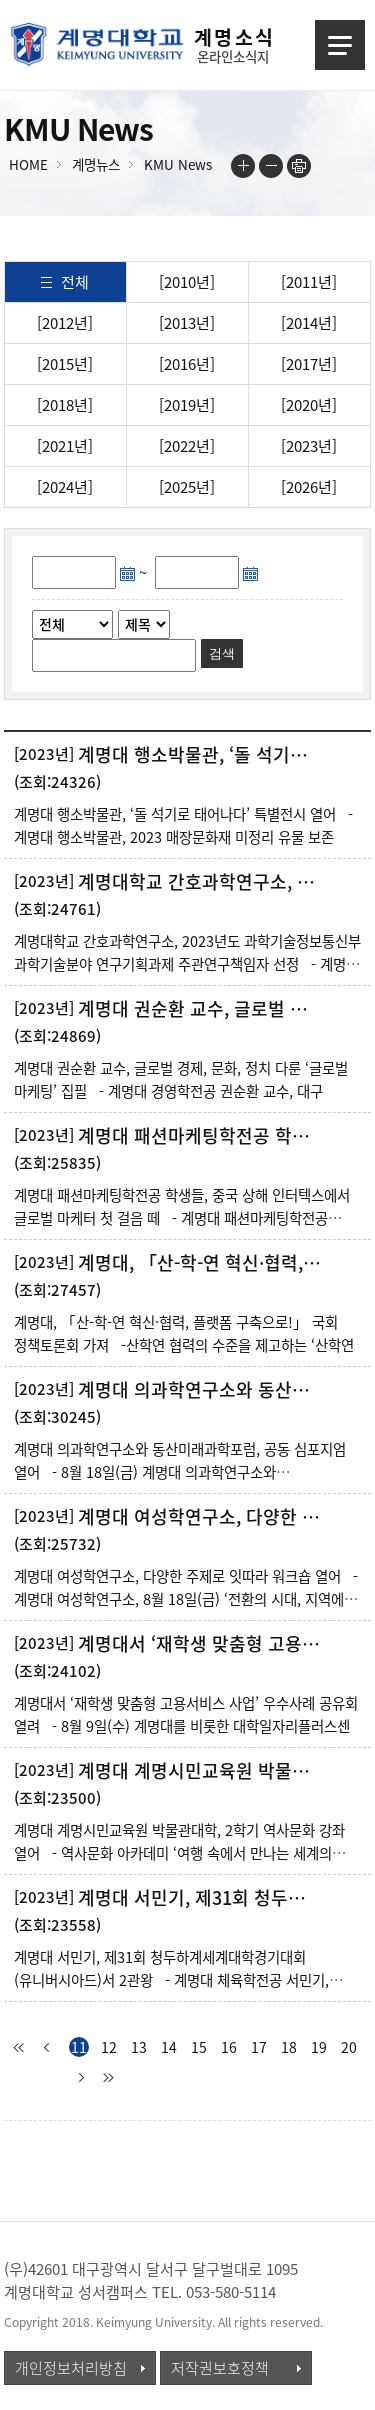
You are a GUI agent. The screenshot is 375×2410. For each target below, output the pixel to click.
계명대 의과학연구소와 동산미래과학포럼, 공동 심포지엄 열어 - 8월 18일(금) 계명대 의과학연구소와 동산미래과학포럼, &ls (180, 1472)
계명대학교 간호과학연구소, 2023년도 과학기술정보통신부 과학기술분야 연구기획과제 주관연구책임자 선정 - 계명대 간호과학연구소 (187, 964)
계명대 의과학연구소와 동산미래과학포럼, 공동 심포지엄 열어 (201, 1390)
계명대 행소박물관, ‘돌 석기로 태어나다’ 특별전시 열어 (201, 755)
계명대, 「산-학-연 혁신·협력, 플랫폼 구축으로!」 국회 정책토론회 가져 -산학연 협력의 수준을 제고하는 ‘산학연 (184, 1333)
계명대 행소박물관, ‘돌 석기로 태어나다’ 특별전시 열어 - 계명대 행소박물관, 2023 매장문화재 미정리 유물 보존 (183, 825)
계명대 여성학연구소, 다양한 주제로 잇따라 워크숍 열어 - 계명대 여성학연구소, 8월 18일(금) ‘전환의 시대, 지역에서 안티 (186, 1599)
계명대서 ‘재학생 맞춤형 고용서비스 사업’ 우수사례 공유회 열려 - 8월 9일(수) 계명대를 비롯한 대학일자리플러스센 (186, 1714)
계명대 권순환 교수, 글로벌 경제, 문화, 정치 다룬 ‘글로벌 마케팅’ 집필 (201, 1009)
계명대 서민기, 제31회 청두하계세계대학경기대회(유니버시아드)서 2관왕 (201, 1898)
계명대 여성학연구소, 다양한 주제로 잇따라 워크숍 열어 (201, 1517)
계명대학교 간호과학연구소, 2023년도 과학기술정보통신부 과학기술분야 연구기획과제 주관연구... (201, 882)
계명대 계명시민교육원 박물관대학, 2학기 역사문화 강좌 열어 (201, 1771)
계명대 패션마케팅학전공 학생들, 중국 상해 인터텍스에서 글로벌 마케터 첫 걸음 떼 (201, 1136)
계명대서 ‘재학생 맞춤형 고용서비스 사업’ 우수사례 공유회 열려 (201, 1644)
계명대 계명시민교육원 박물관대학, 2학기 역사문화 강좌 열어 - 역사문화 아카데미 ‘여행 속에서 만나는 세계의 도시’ (179, 1853)
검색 (222, 653)
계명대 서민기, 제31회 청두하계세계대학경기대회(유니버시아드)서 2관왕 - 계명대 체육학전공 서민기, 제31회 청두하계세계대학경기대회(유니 (171, 1980)
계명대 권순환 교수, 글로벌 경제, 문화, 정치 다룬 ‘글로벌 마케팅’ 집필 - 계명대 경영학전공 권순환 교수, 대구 (181, 1079)
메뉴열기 (340, 45)
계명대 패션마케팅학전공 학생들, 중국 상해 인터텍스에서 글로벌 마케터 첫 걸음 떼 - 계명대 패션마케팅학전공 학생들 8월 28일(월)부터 (182, 1218)
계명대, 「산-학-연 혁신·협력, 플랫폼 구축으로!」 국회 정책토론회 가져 (201, 1263)
